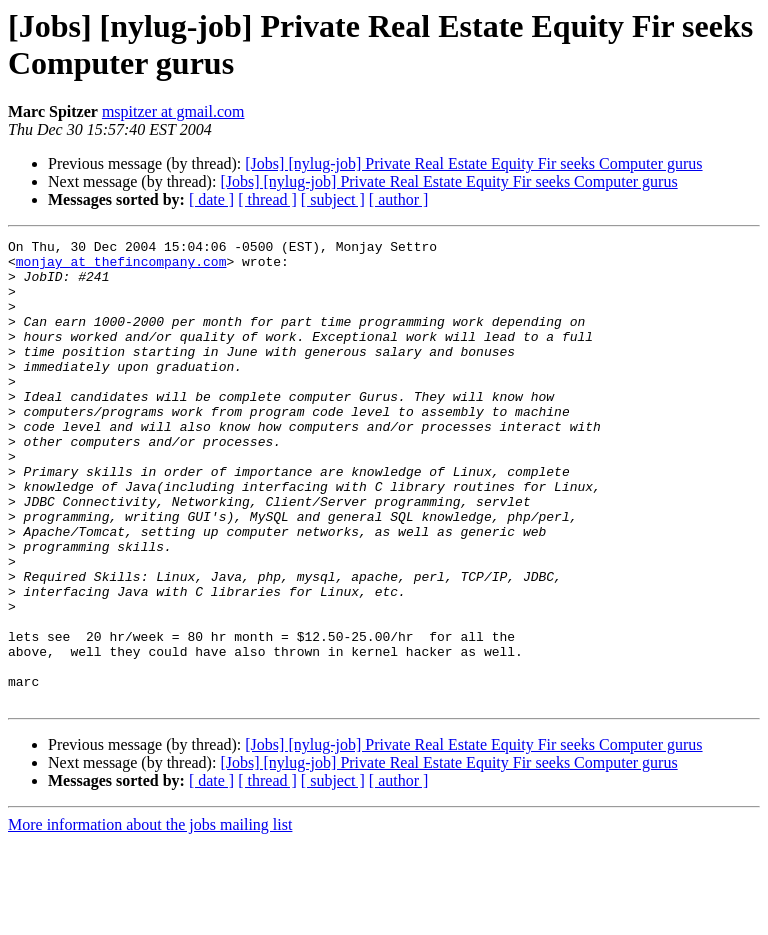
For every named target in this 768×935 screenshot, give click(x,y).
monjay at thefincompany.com (121, 267)
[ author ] (399, 199)
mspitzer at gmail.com (173, 111)
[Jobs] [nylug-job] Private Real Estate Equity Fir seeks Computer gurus (473, 163)
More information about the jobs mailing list (150, 917)
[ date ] (211, 199)
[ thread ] (267, 199)
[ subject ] (333, 199)
